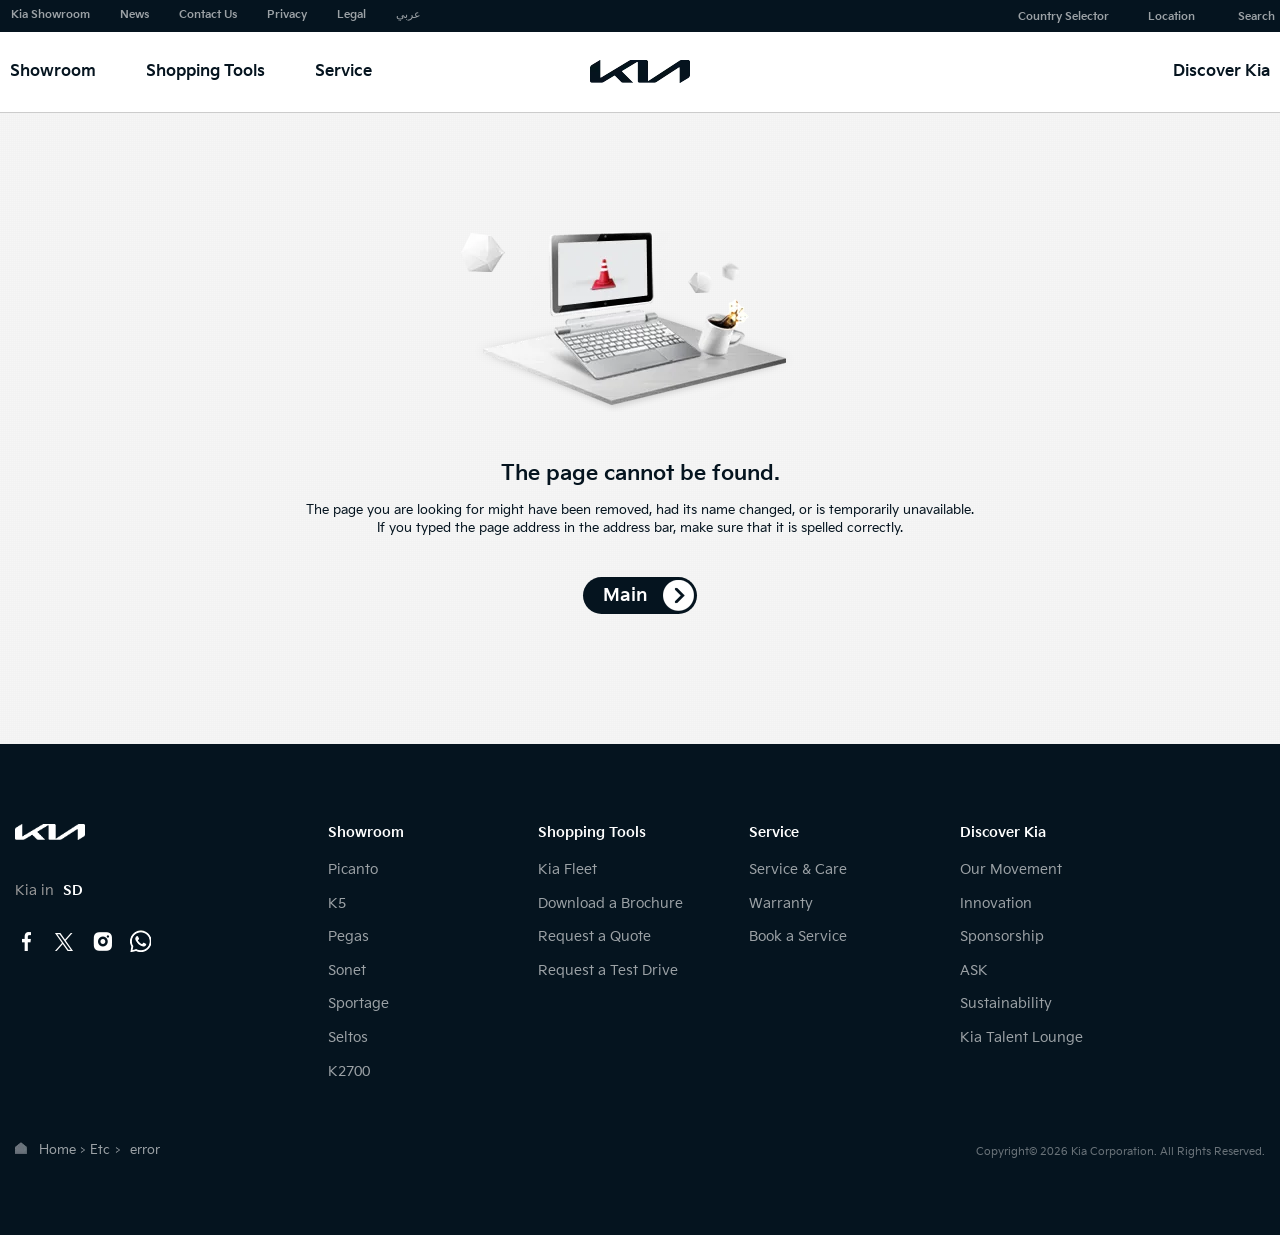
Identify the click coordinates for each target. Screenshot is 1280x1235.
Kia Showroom (50, 14)
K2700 (349, 1071)
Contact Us (208, 14)
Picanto (353, 869)
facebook (27, 942)
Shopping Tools (205, 71)
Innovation (996, 903)
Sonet (347, 970)
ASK (974, 970)
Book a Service (798, 936)
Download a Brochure (610, 903)
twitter (65, 942)
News (134, 14)
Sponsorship (1002, 936)
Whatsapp (141, 942)
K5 (337, 903)
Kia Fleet (567, 869)
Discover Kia (1221, 71)
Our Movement (1011, 869)
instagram (103, 942)
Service (343, 71)
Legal (351, 14)
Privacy (287, 14)
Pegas (348, 936)
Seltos (348, 1037)
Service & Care (798, 869)
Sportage (358, 1003)
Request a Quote (594, 936)
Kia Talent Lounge (1021, 1037)
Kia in (49, 890)
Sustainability (1006, 1003)
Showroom (53, 71)
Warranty (781, 903)
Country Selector (1063, 16)
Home (57, 1150)
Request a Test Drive (608, 970)
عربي (408, 14)
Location (1171, 16)
